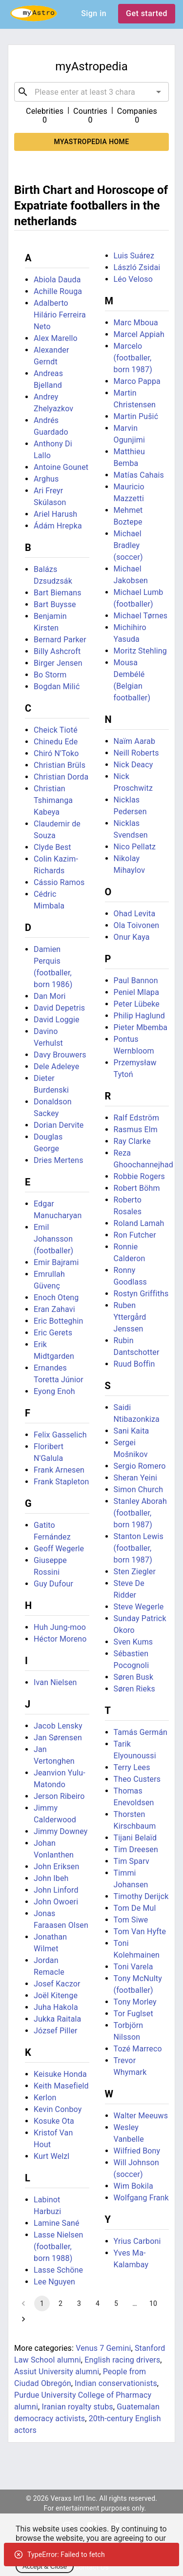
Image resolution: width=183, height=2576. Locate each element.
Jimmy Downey (61, 1831)
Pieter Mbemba (141, 1027)
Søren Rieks (134, 1688)
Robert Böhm (137, 1188)
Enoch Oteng (56, 1297)
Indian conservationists (116, 2383)
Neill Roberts (136, 753)
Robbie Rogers (139, 1176)
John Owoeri (56, 1901)
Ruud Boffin (134, 1364)
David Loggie (57, 1019)
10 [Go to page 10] (153, 2303)
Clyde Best (52, 847)
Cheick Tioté (56, 730)
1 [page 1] (42, 2303)
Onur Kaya (132, 937)
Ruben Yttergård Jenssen (130, 1317)
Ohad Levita (135, 913)
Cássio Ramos (59, 882)
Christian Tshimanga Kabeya (53, 800)
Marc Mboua (136, 322)
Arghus (46, 479)
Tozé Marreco (138, 2048)
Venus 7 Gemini (103, 2348)
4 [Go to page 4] (97, 2303)
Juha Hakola (56, 2007)
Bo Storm (50, 674)
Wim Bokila (133, 2186)
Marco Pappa (137, 381)
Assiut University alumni (56, 2371)
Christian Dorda (61, 776)
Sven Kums (133, 1642)
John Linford (56, 1890)
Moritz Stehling (140, 650)
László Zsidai (137, 267)
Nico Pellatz (135, 846)
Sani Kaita (131, 1431)
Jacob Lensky (58, 1726)
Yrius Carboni (137, 2241)
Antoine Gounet (61, 467)
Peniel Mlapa (137, 992)
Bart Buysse (55, 604)
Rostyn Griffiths (141, 1293)
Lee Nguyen (54, 2281)
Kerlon (45, 2097)
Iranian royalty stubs (77, 2406)
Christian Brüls (59, 765)
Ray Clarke (132, 1141)
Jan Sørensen (58, 1737)
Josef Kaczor (57, 1983)
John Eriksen (56, 1866)
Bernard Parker (60, 639)
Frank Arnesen (59, 1470)
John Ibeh (51, 1878)
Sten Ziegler (135, 1571)
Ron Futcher (135, 1235)
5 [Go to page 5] (116, 2303)
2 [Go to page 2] (60, 2303)
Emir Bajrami (56, 1262)
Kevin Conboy (57, 2109)
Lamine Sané (57, 2223)
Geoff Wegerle (59, 1548)
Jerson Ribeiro (59, 1796)
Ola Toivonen (137, 925)
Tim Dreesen (136, 1849)
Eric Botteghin (58, 1321)
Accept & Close (44, 2566)
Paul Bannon (136, 980)
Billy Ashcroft (57, 651)
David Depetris (59, 1008)
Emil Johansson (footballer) (53, 1239)
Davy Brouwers (60, 1054)
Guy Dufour (53, 1583)
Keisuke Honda (60, 2074)
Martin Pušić (136, 416)
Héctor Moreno (60, 1639)
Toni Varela (133, 1966)
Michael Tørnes (141, 615)
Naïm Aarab (135, 741)
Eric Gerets (53, 1332)
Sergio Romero (140, 1466)
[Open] (158, 92)
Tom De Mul (135, 1908)
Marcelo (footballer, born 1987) (133, 357)
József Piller (56, 2030)
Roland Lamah (139, 1223)
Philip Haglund (139, 1015)
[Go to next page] (23, 2319)
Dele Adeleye (56, 1066)
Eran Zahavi (54, 1309)
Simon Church (138, 1489)
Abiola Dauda (57, 279)
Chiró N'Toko (56, 753)
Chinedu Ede (56, 741)
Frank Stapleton (61, 1481)
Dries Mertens (58, 1160)
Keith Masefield (61, 2085)
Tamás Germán (141, 1732)
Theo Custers (137, 1779)
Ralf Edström (137, 1117)
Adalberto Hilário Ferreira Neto (60, 314)
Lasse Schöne (58, 2270)
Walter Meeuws (141, 2115)
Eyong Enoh (54, 1391)
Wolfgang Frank (141, 2197)
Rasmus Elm (136, 1129)
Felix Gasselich (60, 1434)
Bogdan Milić (57, 686)
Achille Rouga (58, 291)
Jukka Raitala (57, 2019)
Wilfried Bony (137, 2150)
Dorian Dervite (58, 1125)
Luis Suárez (134, 255)
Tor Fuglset (133, 2013)
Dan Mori (50, 996)
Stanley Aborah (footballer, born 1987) (140, 1513)
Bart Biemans (57, 592)
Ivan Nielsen (55, 1682)
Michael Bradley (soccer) (128, 545)
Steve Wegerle (139, 1606)
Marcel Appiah (139, 334)
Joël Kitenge (56, 1995)
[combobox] (91, 92)
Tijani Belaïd (135, 1837)
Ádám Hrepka (58, 525)
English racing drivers (122, 2360)
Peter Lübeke (137, 1004)
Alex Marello (56, 338)
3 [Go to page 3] (79, 2303)
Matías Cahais (139, 475)
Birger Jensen (58, 663)
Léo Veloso (133, 279)
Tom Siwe (131, 1919)
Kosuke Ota (54, 2121)
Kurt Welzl (51, 2156)
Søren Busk (134, 1677)
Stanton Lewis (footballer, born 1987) (139, 1548)
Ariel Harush (55, 514)
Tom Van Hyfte (140, 1931)
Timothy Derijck (141, 1896)
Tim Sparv (131, 1861)
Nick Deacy (133, 764)
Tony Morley (135, 2001)
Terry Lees (132, 1767)
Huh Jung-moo (60, 1627)
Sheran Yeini (135, 1477)
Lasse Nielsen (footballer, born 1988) (58, 2246)
